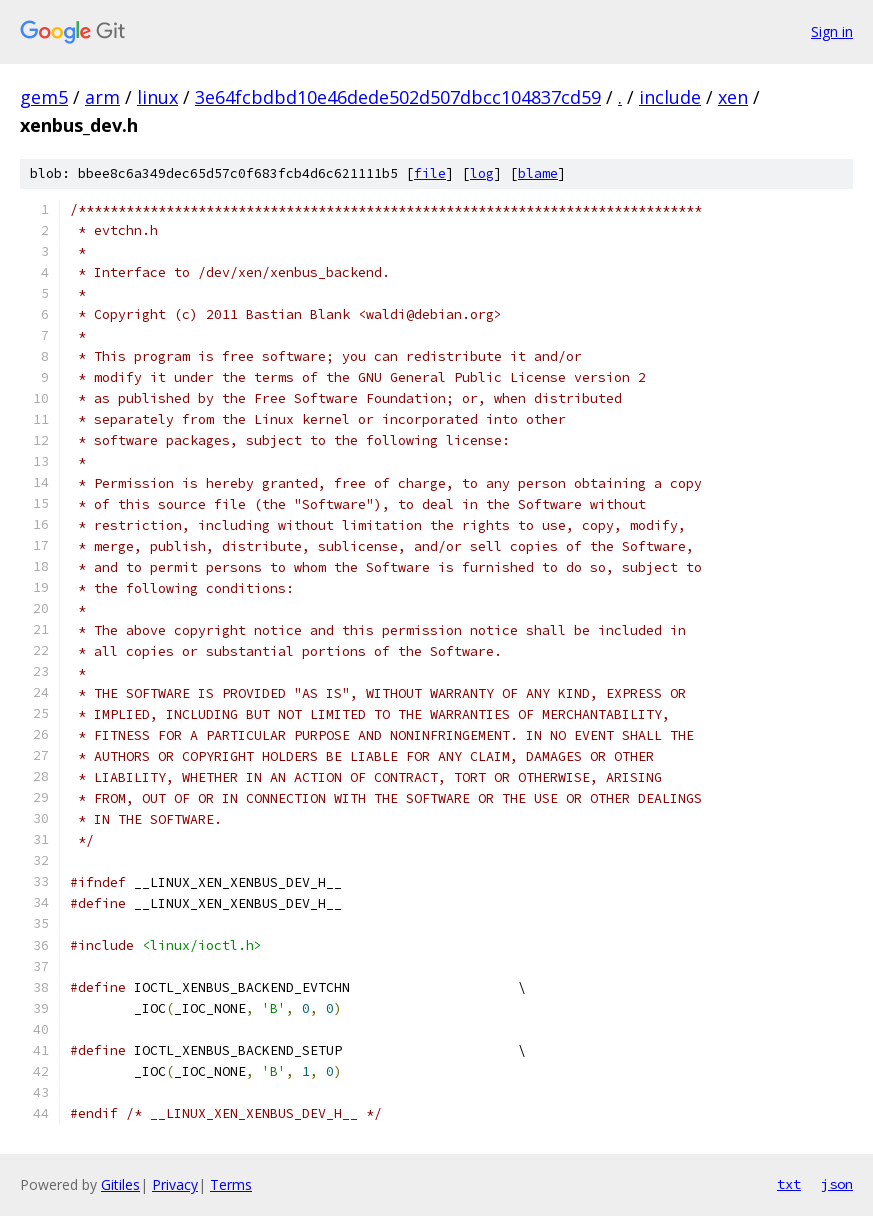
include (670, 97)
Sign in (832, 31)
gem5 (44, 97)
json (837, 1184)
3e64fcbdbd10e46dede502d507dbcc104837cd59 (398, 97)
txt (789, 1184)
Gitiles (120, 1184)
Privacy (175, 1184)
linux (157, 97)
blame (538, 173)
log (482, 173)
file (430, 173)
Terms (231, 1184)
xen (733, 97)
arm (102, 97)
